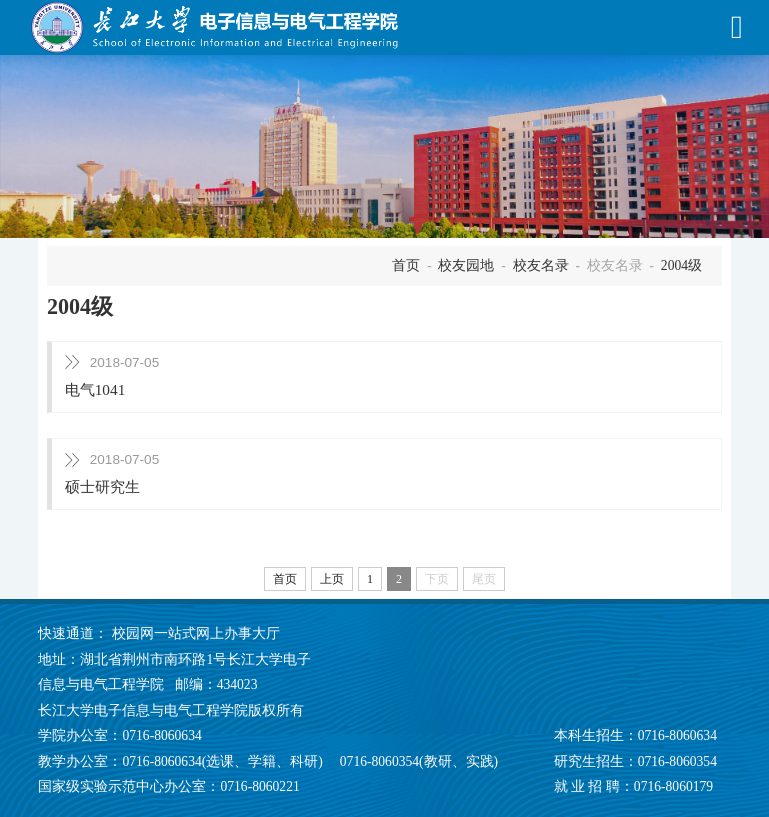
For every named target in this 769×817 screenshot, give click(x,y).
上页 (332, 579)
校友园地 (466, 265)
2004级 (681, 265)
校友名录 (541, 265)
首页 (406, 265)
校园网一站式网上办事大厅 (196, 633)
